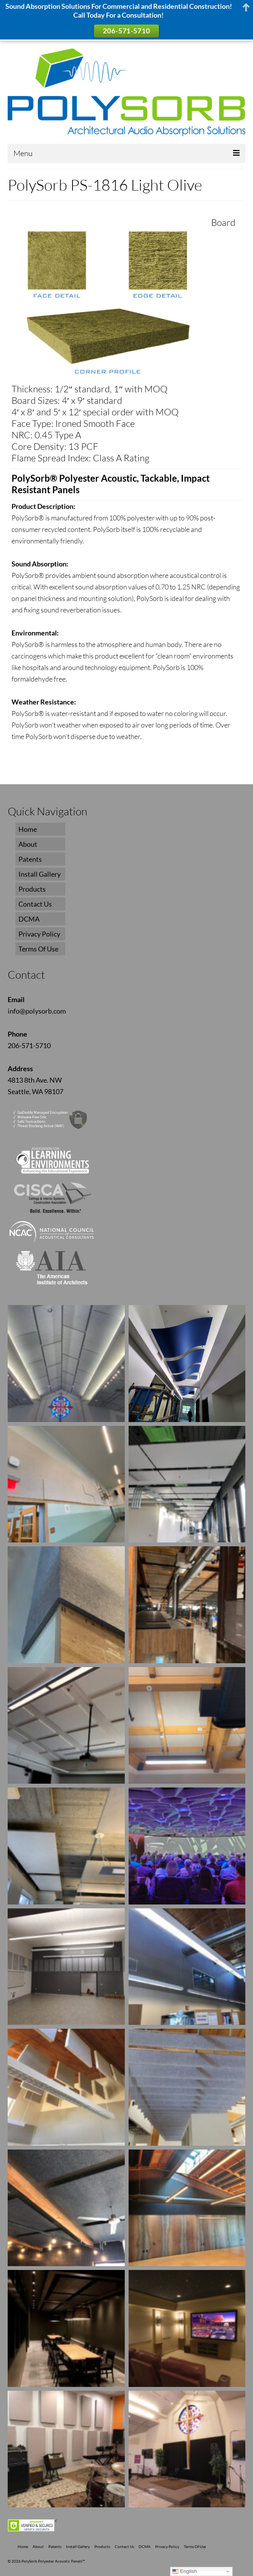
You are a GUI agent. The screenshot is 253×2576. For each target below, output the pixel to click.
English (184, 2571)
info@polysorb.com (37, 1011)
